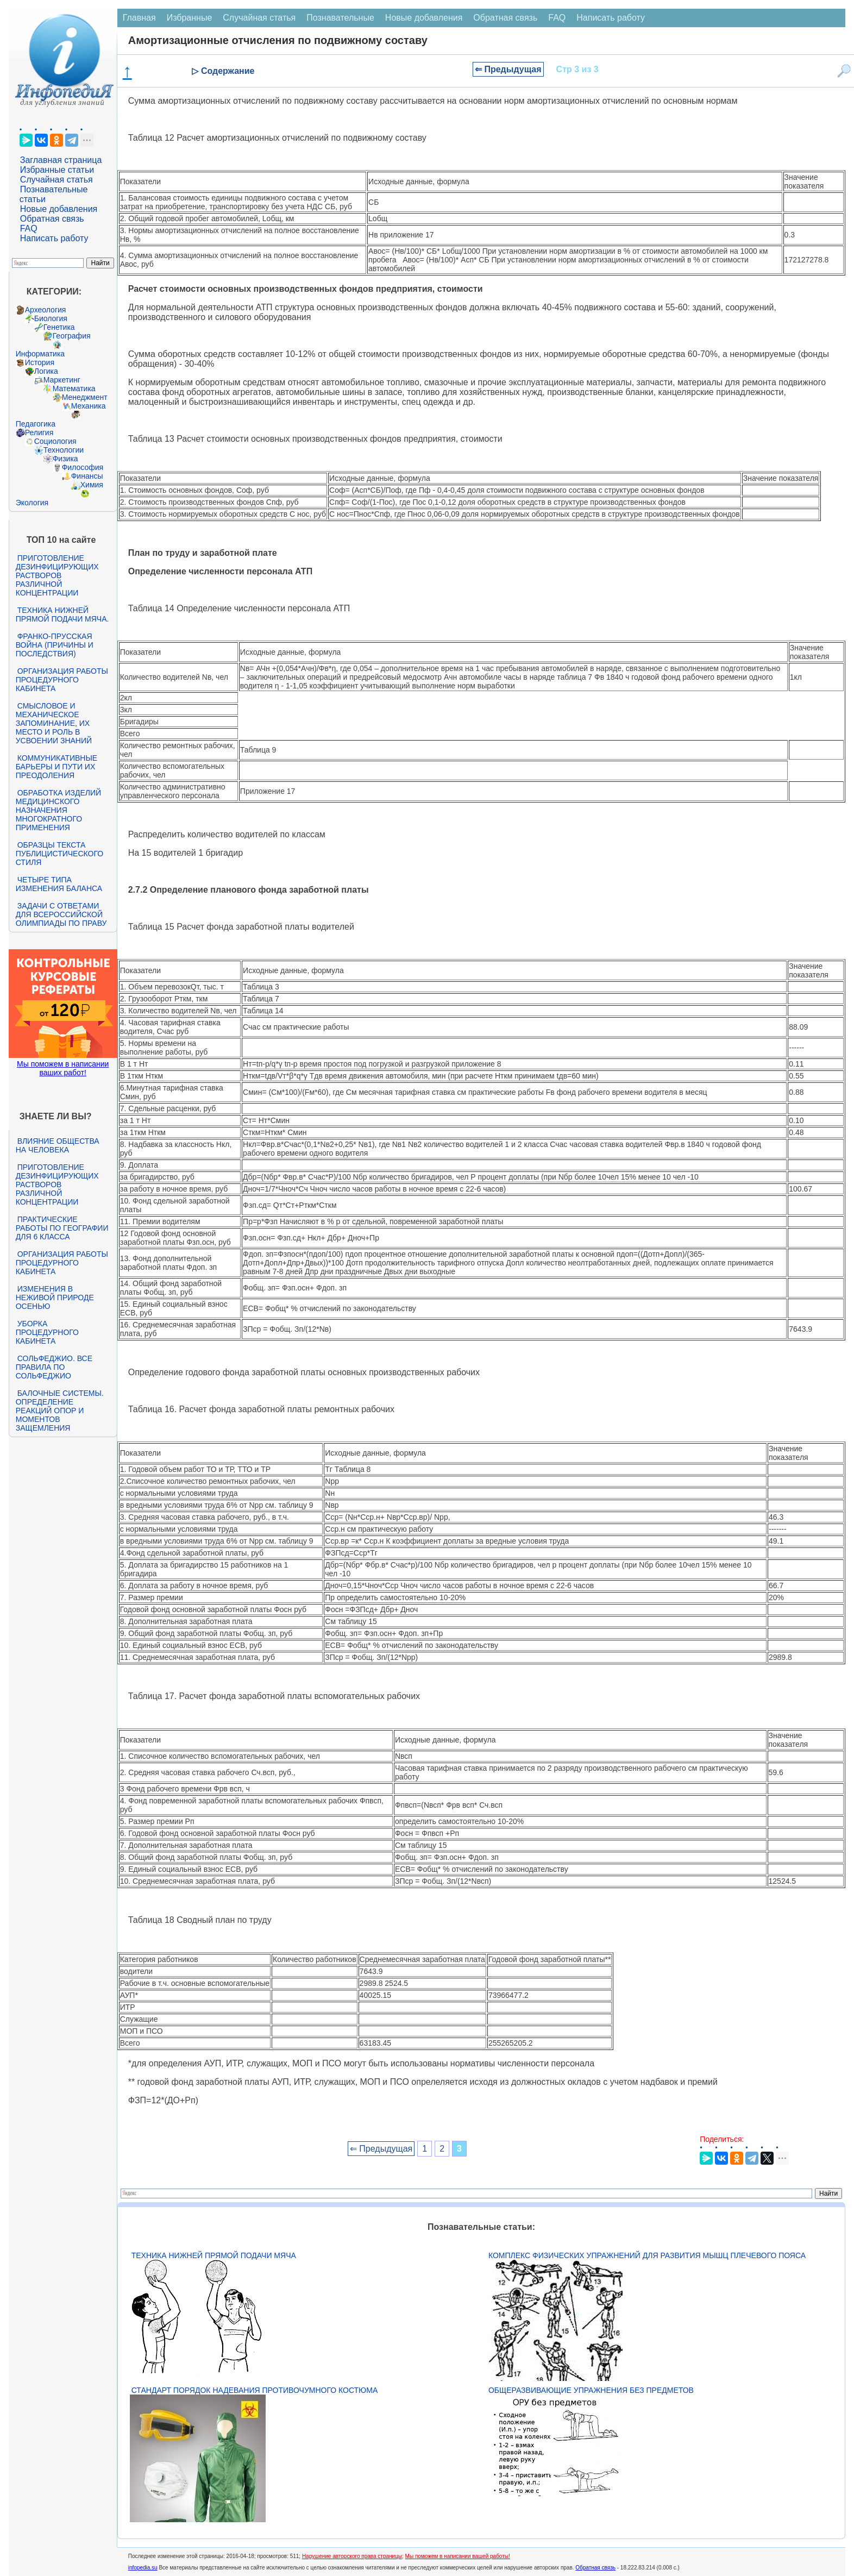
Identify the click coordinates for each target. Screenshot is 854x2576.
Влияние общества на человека (57, 1145)
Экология (32, 502)
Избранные (189, 17)
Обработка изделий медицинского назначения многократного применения (58, 810)
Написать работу (54, 238)
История (39, 362)
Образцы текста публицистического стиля (59, 854)
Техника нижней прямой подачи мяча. (62, 614)
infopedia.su (143, 2568)
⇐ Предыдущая (508, 69)
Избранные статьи (57, 169)
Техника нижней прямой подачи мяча (213, 2255)
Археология (45, 309)
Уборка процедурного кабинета (47, 1332)
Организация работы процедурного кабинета (62, 680)
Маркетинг (61, 379)
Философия (82, 467)
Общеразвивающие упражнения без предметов (591, 2390)
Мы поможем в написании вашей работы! (457, 2556)
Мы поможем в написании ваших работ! (63, 1068)
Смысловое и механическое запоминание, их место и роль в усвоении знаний (54, 723)
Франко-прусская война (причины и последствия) (54, 645)
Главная (139, 17)
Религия (39, 432)
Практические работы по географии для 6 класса (62, 1228)
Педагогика (35, 423)
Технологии (63, 450)
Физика (65, 458)
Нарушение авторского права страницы (352, 2556)
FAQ (28, 228)
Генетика (59, 327)
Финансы (87, 476)
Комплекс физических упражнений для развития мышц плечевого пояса (647, 2255)
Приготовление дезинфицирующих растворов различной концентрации (57, 575)
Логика (46, 371)
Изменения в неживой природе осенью (55, 1297)
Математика (74, 388)
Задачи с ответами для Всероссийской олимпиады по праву (61, 914)
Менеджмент (85, 397)
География (72, 335)
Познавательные (340, 17)
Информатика (40, 353)
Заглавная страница (61, 160)
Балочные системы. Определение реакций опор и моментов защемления (60, 1410)
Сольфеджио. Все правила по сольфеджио (54, 1367)
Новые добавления (59, 209)
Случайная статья (56, 179)
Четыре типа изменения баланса (59, 884)
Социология (55, 441)
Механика (88, 406)
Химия (91, 484)
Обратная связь (52, 218)
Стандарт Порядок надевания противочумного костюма (254, 2390)
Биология (50, 318)
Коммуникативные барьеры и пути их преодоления (56, 767)
